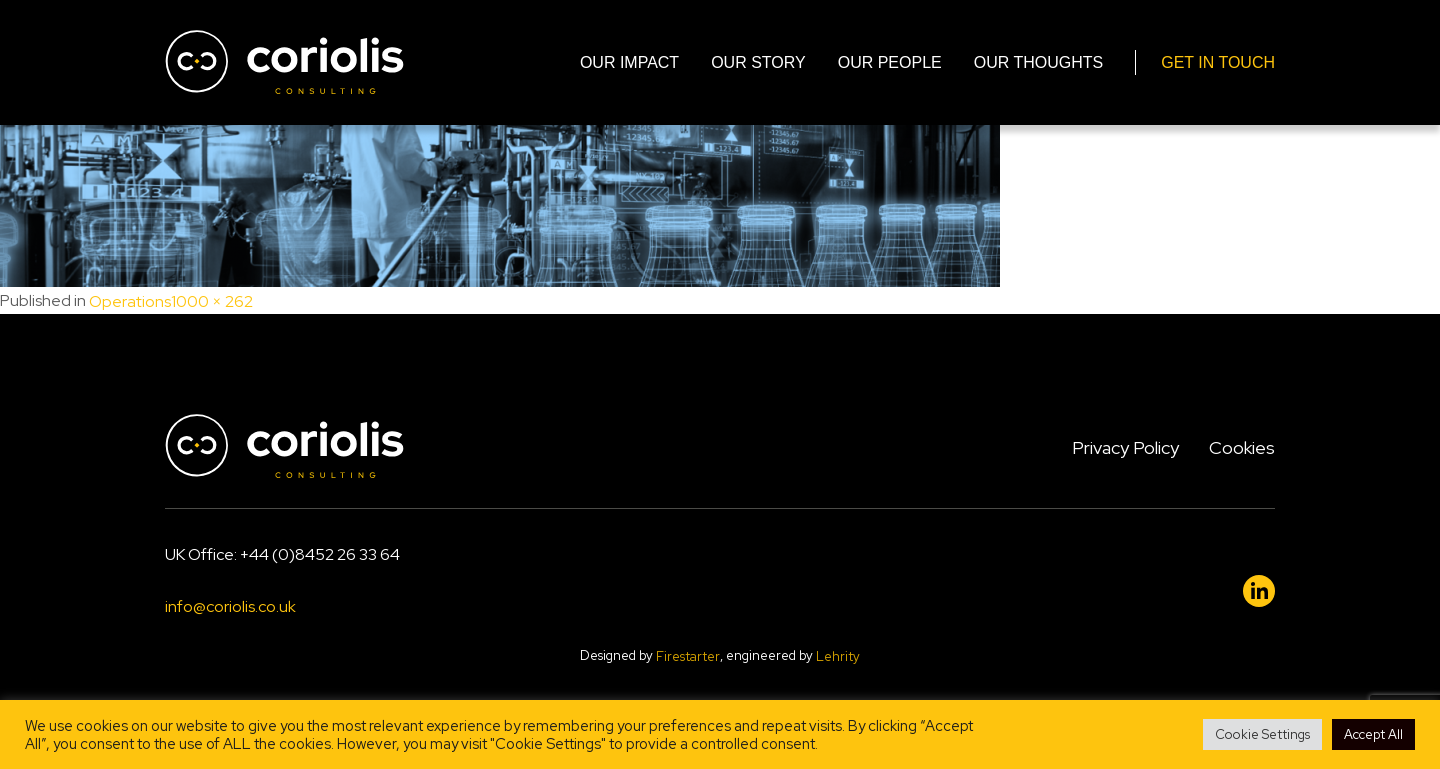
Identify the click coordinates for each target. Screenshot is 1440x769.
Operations (130, 301)
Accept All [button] (1373, 734)
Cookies (1242, 447)
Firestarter (688, 656)
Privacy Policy (1125, 447)
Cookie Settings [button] (1262, 734)
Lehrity (838, 656)
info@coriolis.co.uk (230, 607)
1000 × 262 (212, 301)
